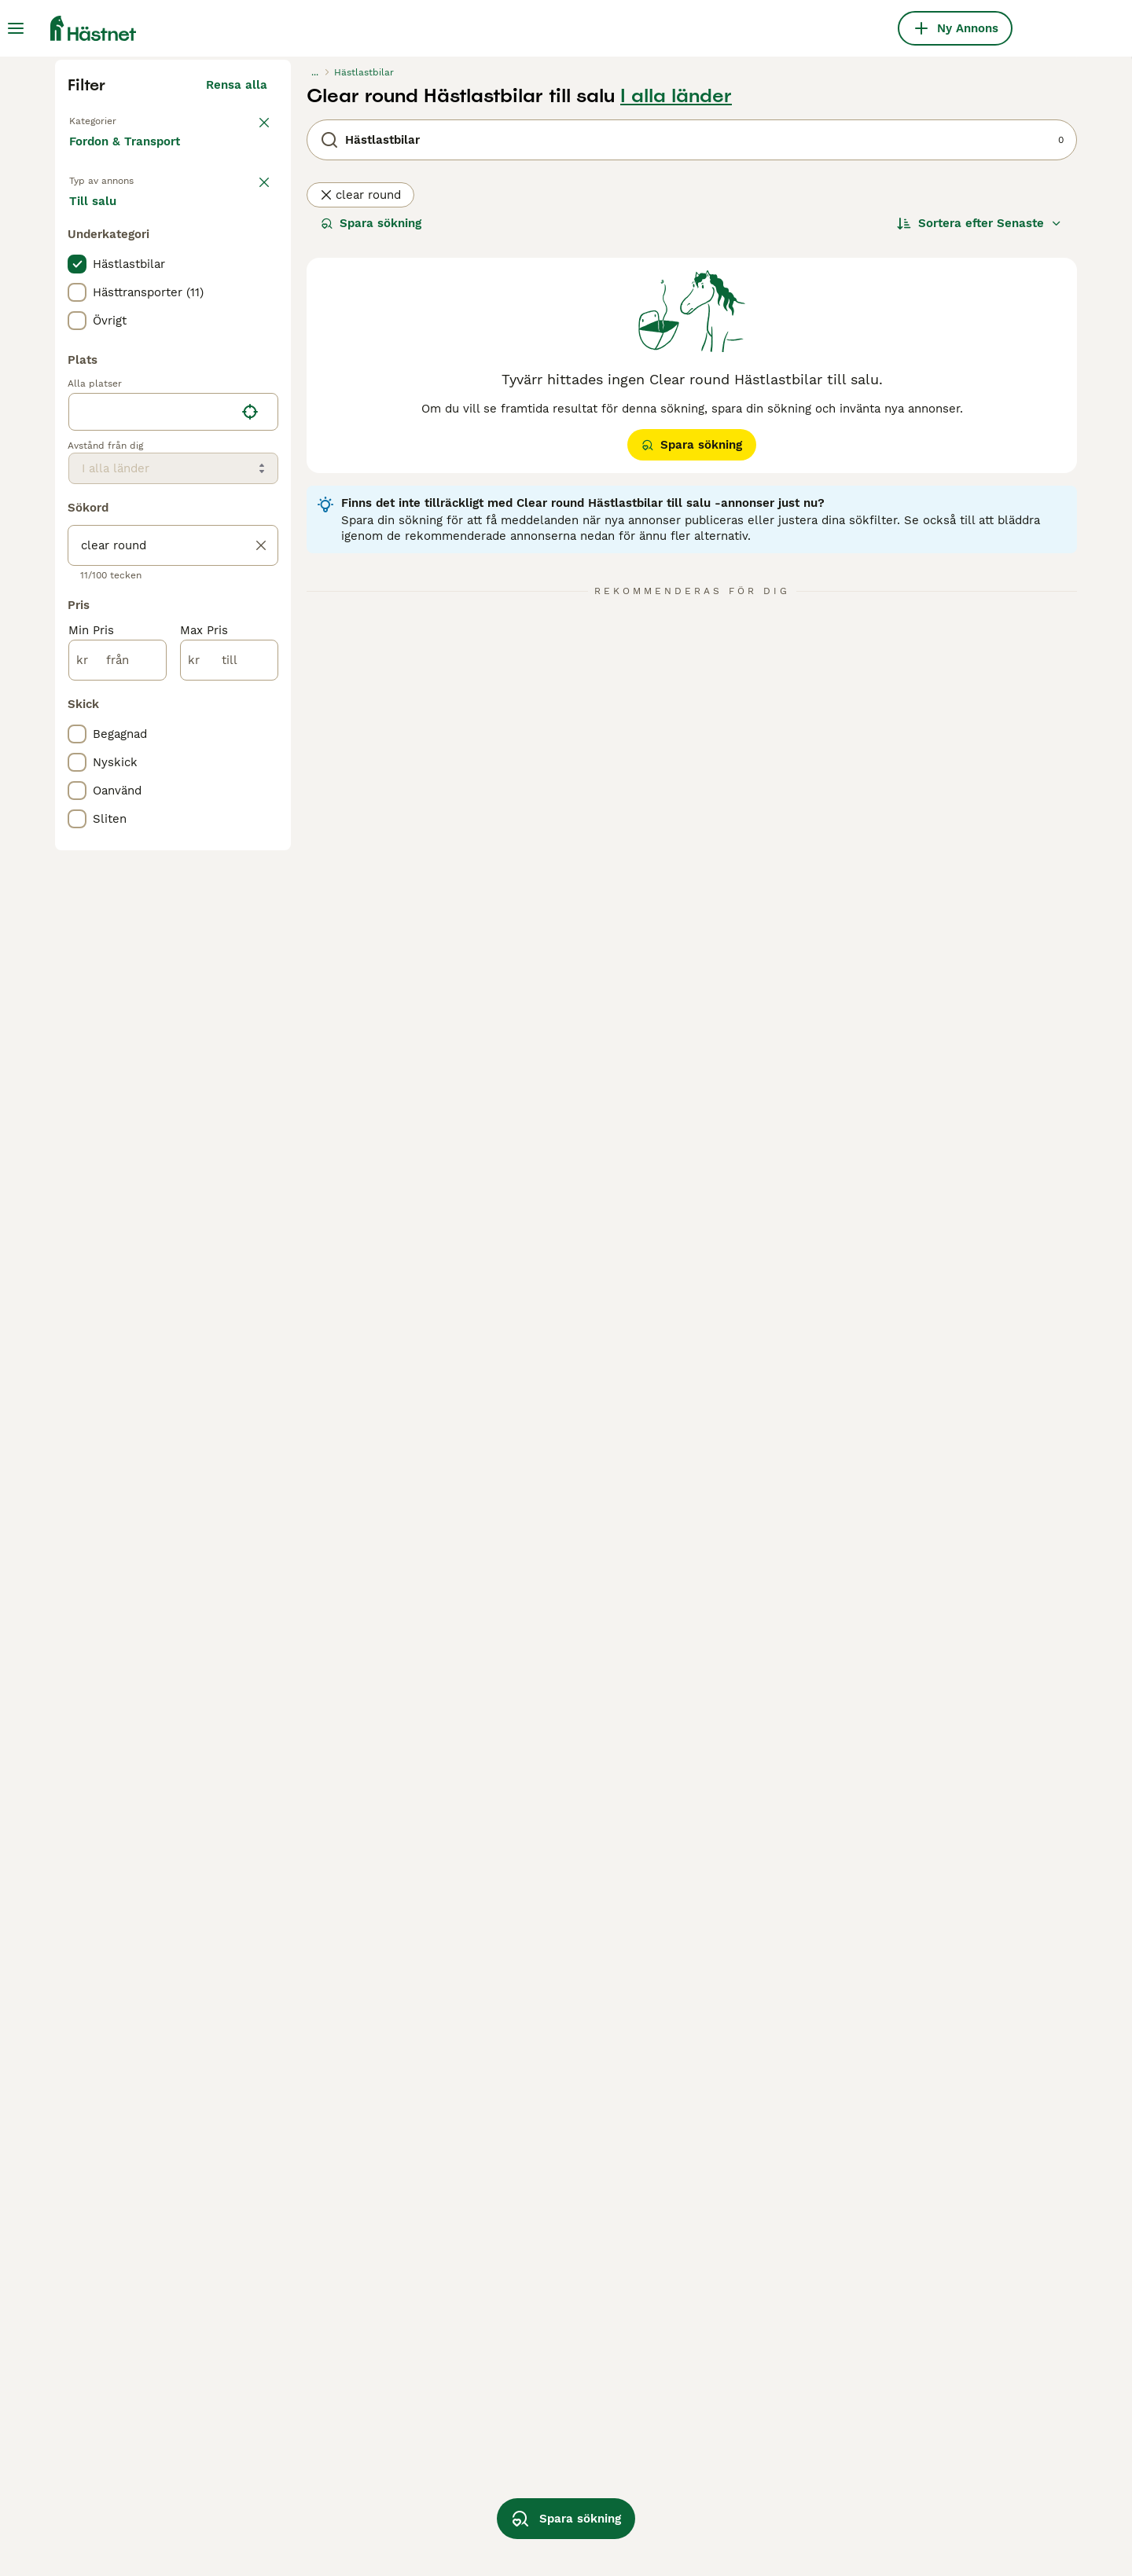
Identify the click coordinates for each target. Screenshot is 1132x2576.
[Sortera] (979, 522)
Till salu (105, 519)
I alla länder (676, 394)
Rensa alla (236, 383)
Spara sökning (371, 522)
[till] (229, 983)
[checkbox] (77, 588)
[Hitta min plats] (250, 735)
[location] (173, 735)
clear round (360, 493)
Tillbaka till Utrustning (134, 418)
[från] (117, 983)
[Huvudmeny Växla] (15, 28)
